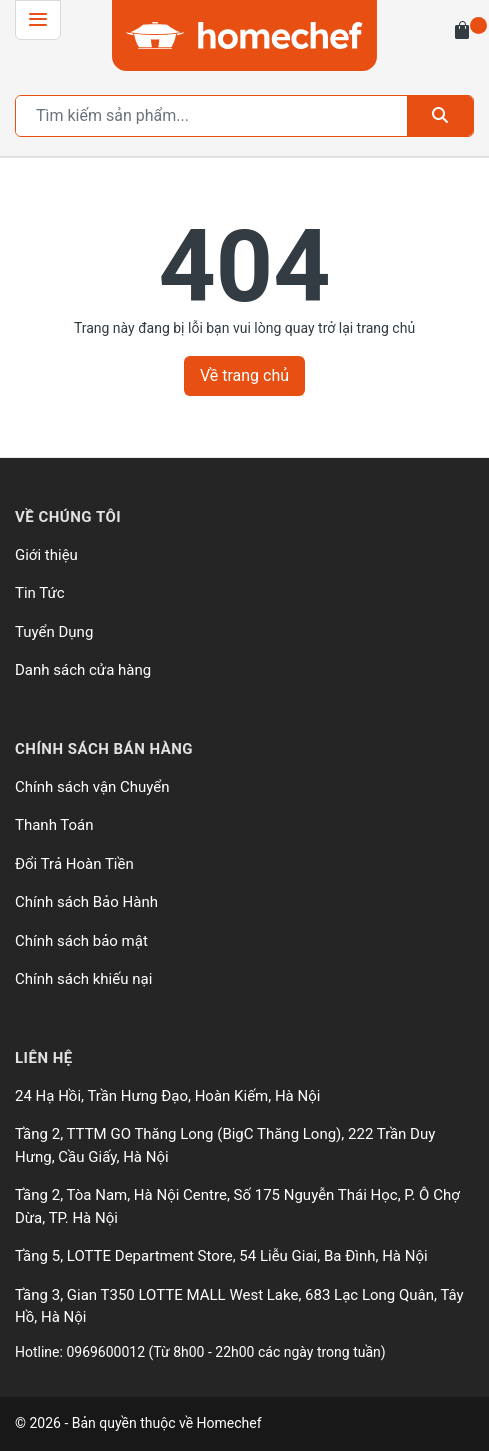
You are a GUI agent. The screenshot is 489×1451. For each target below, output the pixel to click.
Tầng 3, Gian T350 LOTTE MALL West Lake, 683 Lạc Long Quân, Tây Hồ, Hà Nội (239, 1306)
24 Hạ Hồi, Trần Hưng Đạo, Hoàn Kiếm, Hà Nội (167, 1096)
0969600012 (107, 1352)
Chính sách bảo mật (81, 941)
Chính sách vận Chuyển (92, 787)
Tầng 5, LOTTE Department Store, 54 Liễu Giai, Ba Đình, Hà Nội (221, 1256)
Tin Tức (40, 593)
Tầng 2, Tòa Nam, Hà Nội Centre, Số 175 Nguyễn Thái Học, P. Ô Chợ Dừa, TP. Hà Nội (237, 1206)
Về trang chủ (244, 375)
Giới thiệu (46, 555)
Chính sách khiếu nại (83, 979)
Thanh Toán (54, 825)
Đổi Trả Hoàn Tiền (74, 864)
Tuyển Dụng (54, 632)
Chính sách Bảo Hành (86, 902)
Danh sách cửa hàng (83, 670)
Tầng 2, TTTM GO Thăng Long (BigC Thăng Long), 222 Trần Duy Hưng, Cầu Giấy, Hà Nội (225, 1145)
